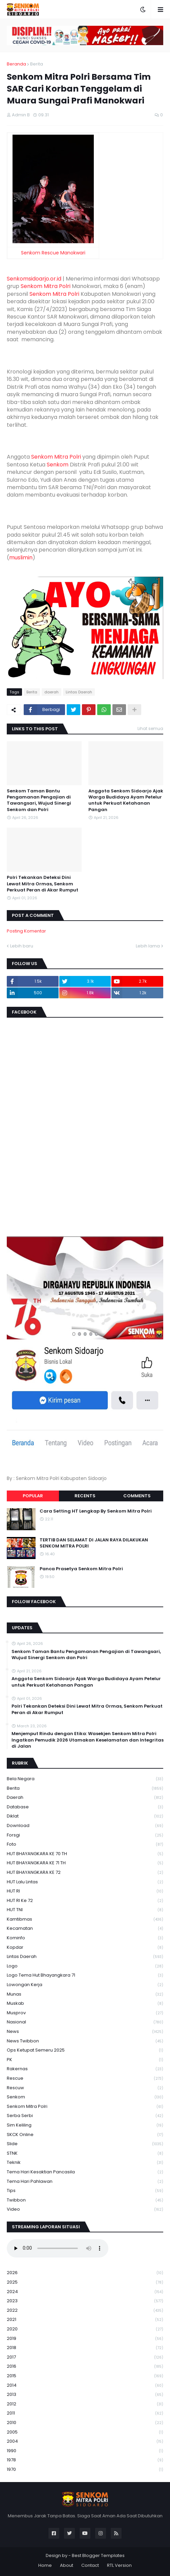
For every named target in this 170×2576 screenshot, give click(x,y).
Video (85, 2209)
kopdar (85, 1947)
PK (85, 2059)
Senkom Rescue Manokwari (53, 252)
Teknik (85, 2162)
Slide (85, 2144)
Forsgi (85, 1835)
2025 (85, 2282)
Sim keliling (85, 2125)
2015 (85, 2376)
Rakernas (85, 2069)
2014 (85, 2385)
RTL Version (119, 2565)
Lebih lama (148, 946)
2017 (85, 2357)
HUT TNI (85, 1910)
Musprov (85, 2013)
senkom (85, 2097)
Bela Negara (85, 1779)
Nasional (85, 2022)
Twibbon (85, 2200)
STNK (85, 2153)
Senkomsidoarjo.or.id (34, 279)
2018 (85, 2347)
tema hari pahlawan (85, 2181)
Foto (85, 1844)
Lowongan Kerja (85, 1984)
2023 (85, 2301)
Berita (36, 64)
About (66, 2565)
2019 (85, 2338)
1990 (85, 2451)
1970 (85, 2469)
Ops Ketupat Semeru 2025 (85, 2050)
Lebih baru (21, 946)
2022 (85, 2310)
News (85, 2031)
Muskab (85, 2003)
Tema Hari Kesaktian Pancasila (85, 2172)
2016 (85, 2366)
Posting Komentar (26, 931)
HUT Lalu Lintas (85, 1882)
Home (45, 2565)
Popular (33, 1496)
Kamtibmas (85, 1919)
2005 (85, 2432)
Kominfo (85, 1938)
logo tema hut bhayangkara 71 (85, 1975)
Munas (85, 1994)
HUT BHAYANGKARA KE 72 (85, 1872)
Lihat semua (150, 728)
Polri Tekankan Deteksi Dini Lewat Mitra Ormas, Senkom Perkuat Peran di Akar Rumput (42, 883)
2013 (85, 2394)
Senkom (57, 464)
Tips (85, 2190)
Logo (85, 1966)
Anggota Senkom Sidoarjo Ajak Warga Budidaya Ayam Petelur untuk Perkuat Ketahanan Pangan (125, 800)
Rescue (85, 2078)
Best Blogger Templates (98, 2555)
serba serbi (85, 2115)
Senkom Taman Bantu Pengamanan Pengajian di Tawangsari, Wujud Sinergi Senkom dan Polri (39, 800)
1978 (85, 2460)
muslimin (21, 557)
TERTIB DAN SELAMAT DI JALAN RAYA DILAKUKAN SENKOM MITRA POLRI (94, 1543)
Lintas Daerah (79, 692)
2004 (85, 2441)
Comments (137, 1496)
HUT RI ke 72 (85, 1900)
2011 (85, 2413)
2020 (85, 2329)
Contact (90, 2565)
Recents (85, 1496)
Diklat (85, 1816)
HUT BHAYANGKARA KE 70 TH (85, 1854)
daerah (51, 692)
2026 (85, 2272)
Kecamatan (85, 1928)
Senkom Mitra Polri (45, 286)
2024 (85, 2291)
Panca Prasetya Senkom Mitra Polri (81, 1569)
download (85, 1825)
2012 (85, 2404)
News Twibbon (85, 2041)
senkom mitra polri (85, 2106)
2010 (85, 2422)
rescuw (85, 2088)
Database (85, 1807)
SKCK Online (85, 2134)
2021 (85, 2319)
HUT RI (85, 1891)
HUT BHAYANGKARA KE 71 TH (85, 1863)
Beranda (16, 64)
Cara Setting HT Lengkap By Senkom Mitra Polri (96, 1511)
